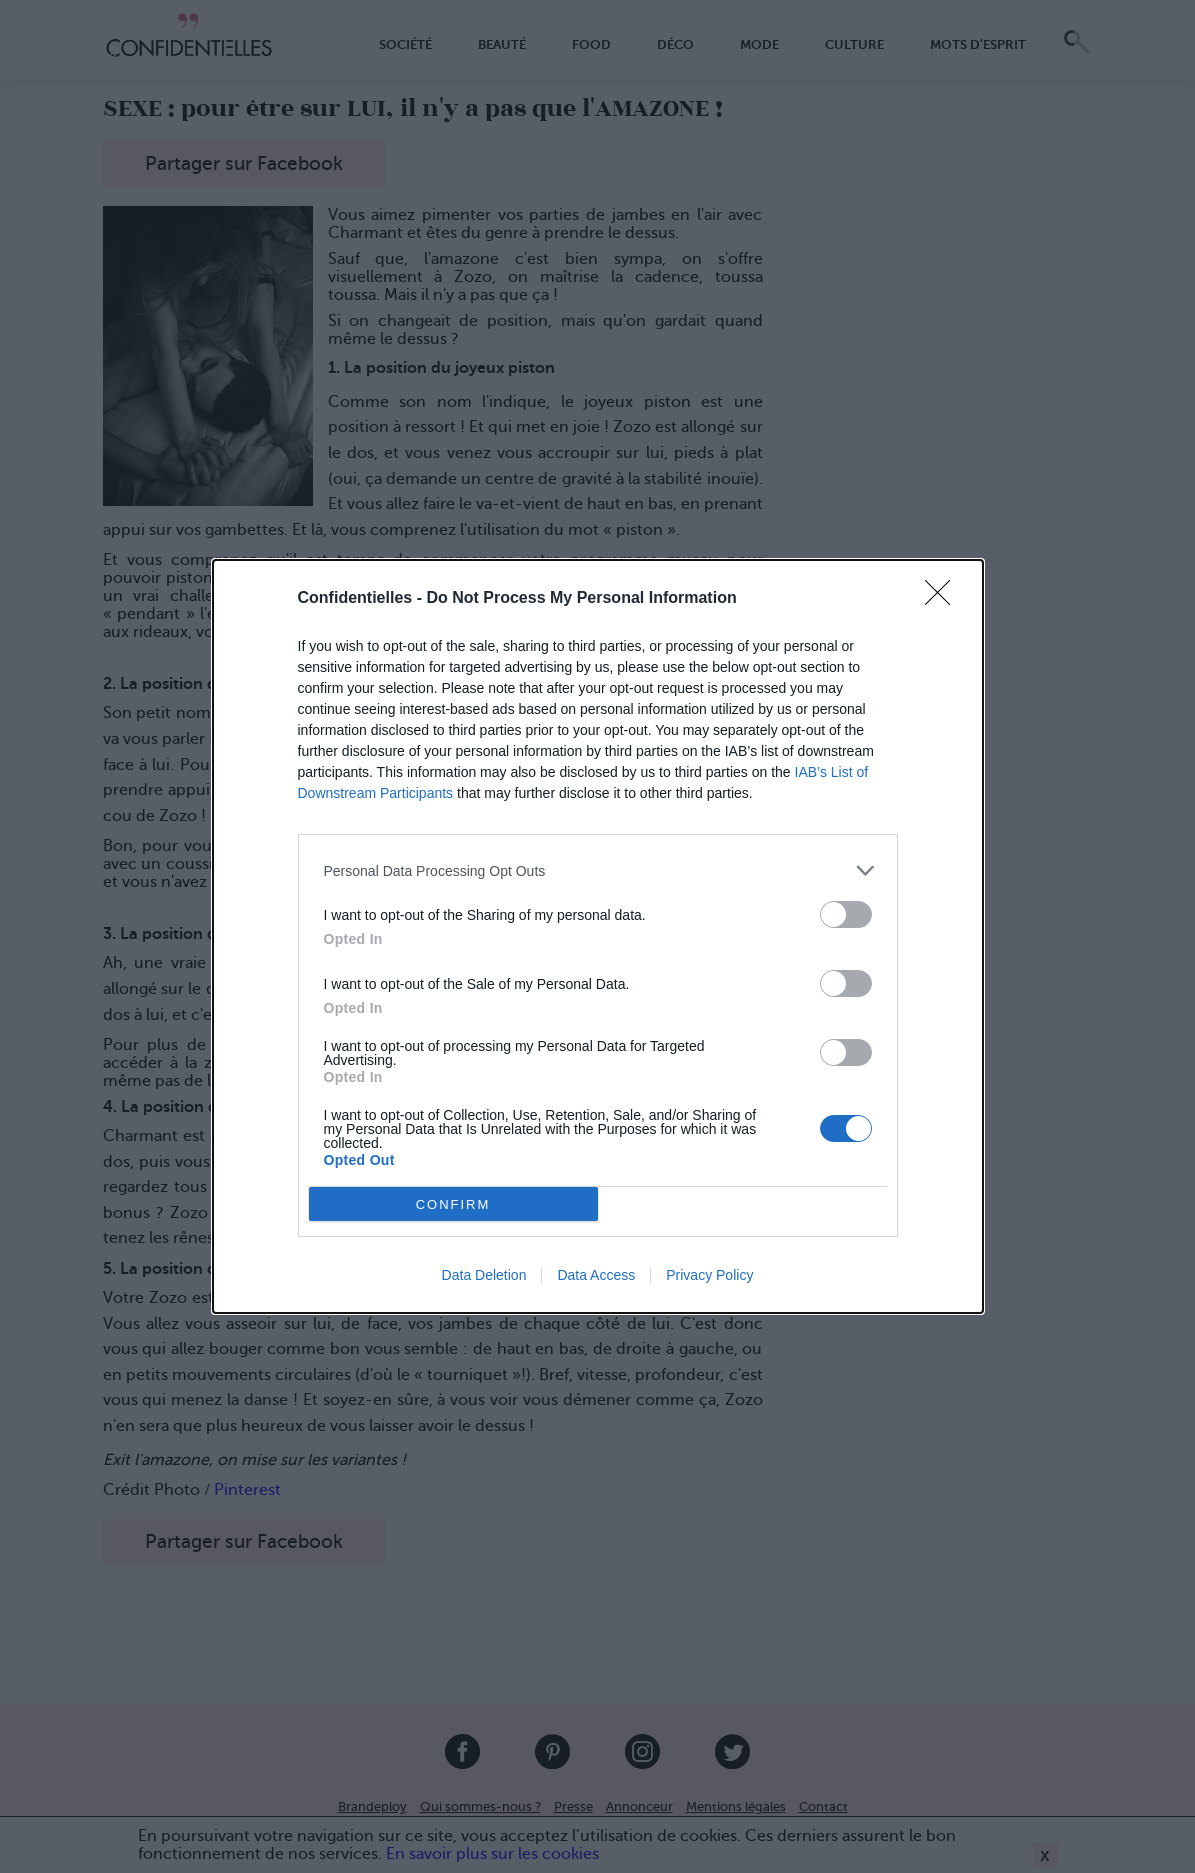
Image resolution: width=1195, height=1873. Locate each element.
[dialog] (598, 936)
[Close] (944, 599)
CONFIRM (453, 1204)
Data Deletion (484, 1275)
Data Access (596, 1275)
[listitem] (598, 870)
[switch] (846, 914)
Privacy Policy (709, 1275)
